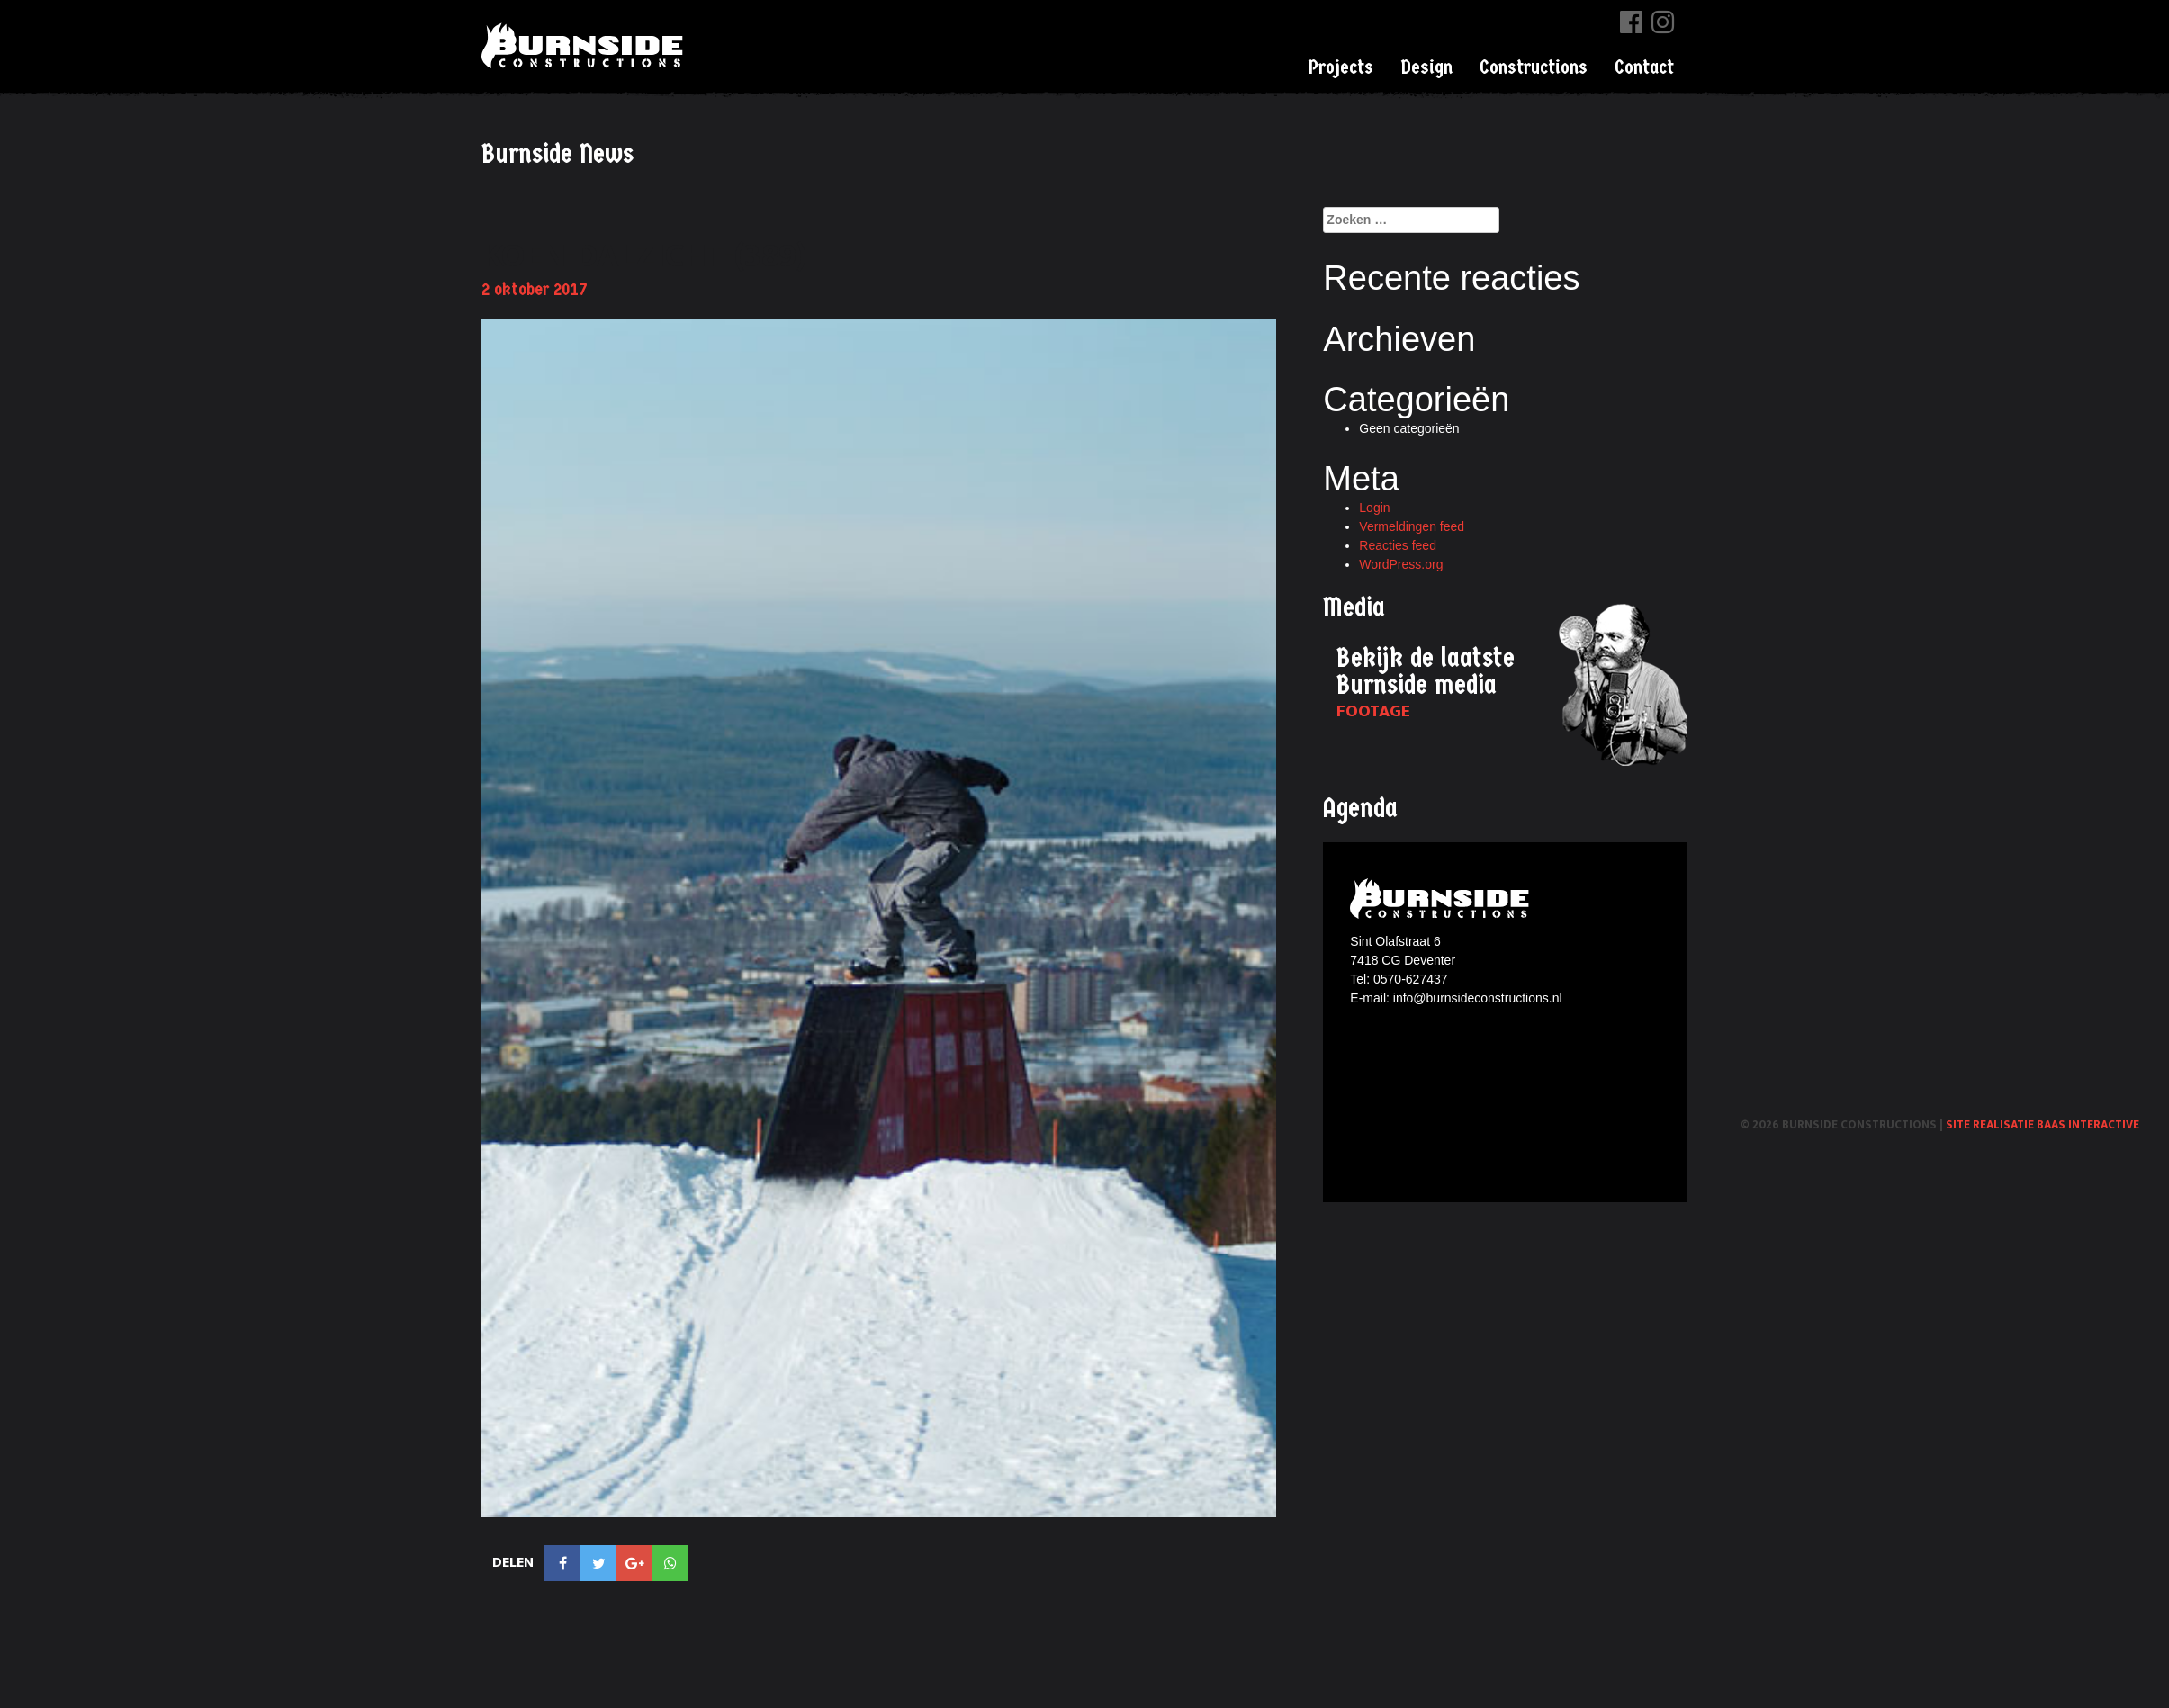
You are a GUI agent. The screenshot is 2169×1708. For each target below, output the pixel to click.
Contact (1644, 67)
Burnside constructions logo (1442, 898)
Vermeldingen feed (1411, 526)
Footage (1373, 711)
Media (1354, 608)
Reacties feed (1397, 545)
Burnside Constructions (585, 45)
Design (1426, 67)
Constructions (1534, 67)
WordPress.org (1401, 564)
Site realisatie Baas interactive (2042, 1125)
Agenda (1360, 808)
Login (1374, 507)
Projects (1340, 67)
